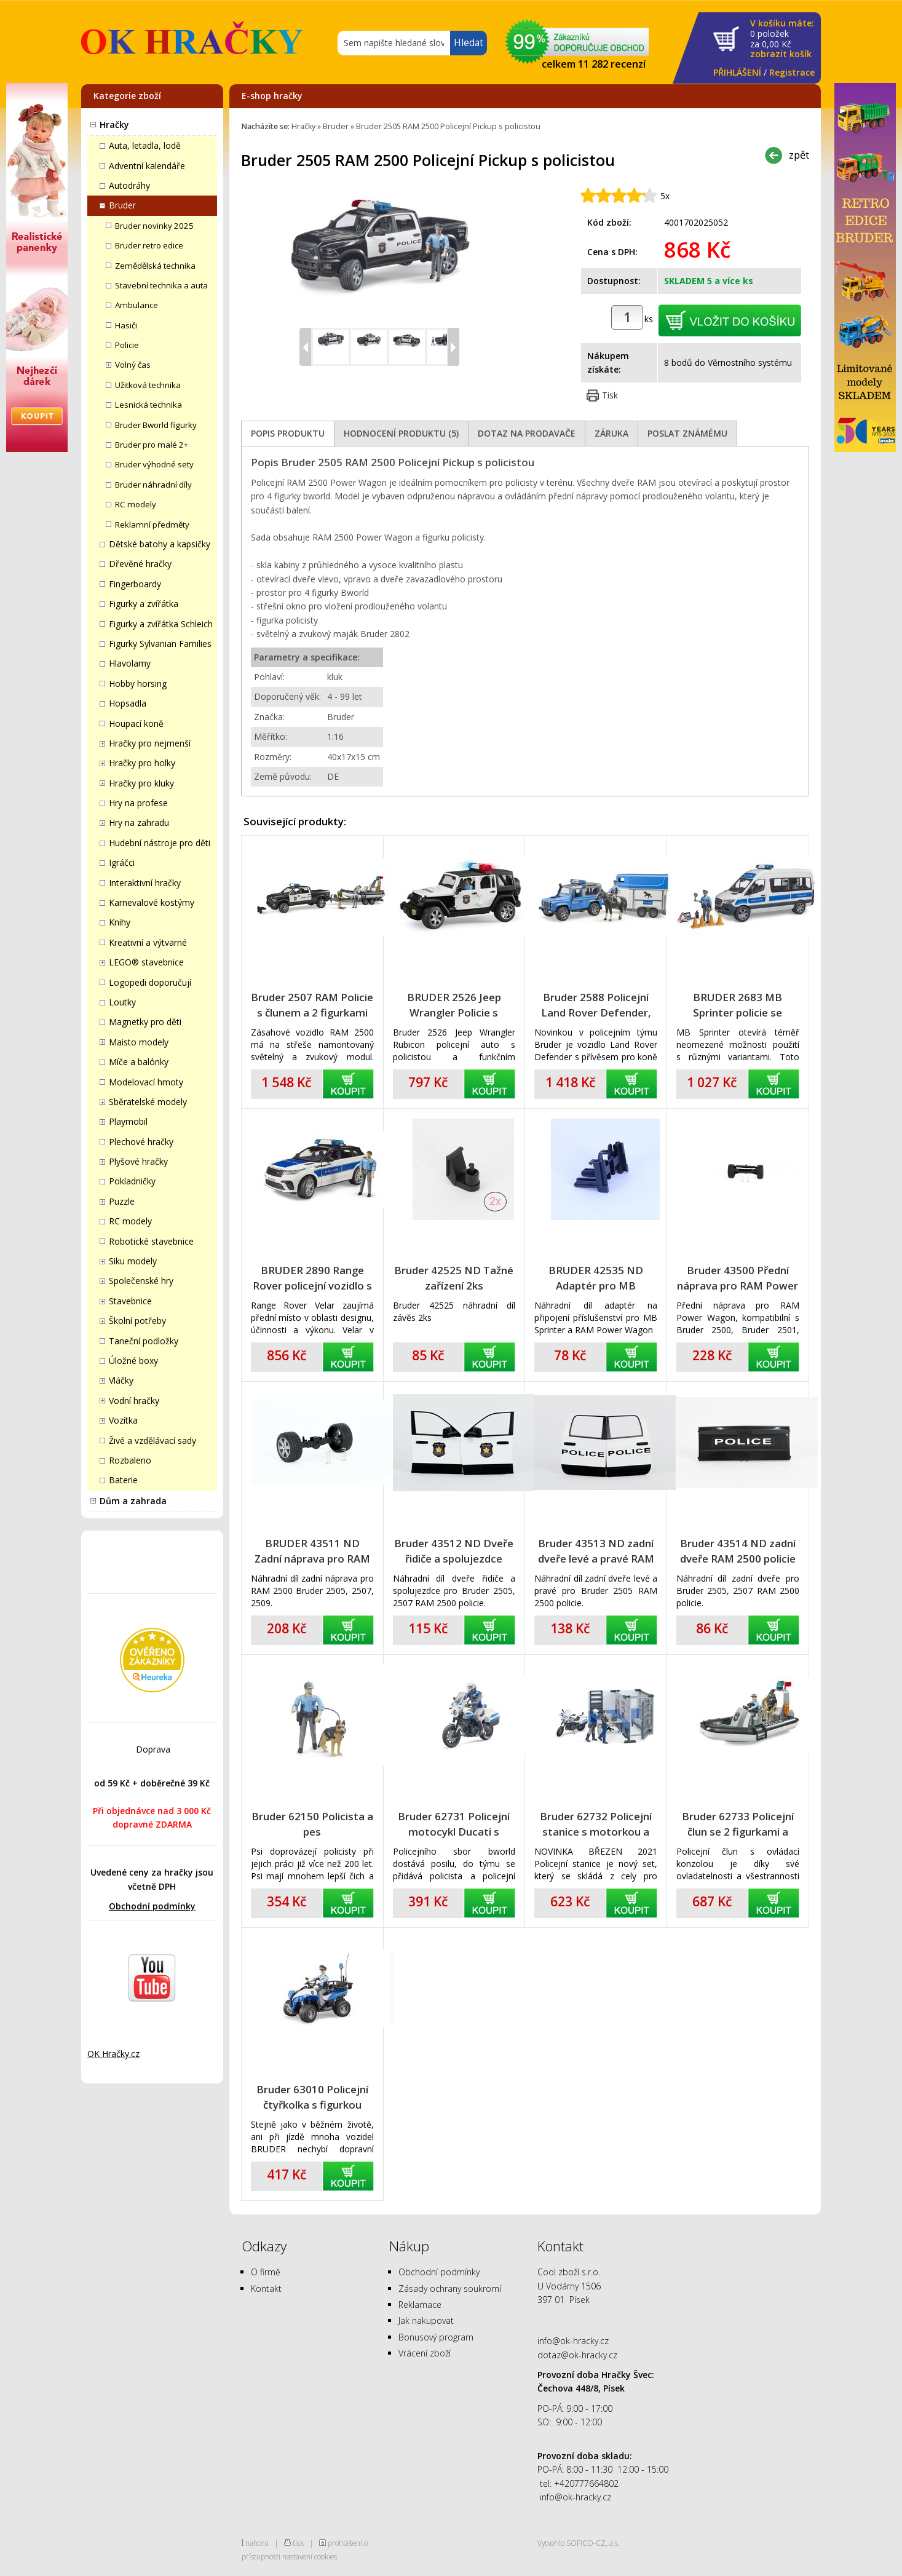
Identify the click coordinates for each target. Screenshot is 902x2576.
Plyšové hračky (138, 1161)
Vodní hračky (134, 1400)
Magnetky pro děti (145, 1022)
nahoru (257, 2543)
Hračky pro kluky (141, 783)
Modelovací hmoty (146, 1082)
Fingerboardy (135, 584)
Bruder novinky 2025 (154, 225)
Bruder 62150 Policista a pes (312, 1824)
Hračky (114, 124)
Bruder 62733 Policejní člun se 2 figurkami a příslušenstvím (738, 1824)
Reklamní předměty (152, 524)
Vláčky (121, 1380)
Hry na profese (138, 803)
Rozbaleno (130, 1460)
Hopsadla (127, 703)
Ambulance (136, 305)
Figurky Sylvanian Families (160, 643)
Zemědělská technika (155, 265)
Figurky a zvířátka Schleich (161, 624)
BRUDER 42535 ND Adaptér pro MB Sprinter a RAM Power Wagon (596, 1278)
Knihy (119, 922)
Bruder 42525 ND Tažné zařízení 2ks (453, 1278)
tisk (298, 2543)
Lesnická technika (148, 404)
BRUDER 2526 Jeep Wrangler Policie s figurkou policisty (454, 1005)
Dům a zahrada (133, 1501)
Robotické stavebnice (151, 1241)
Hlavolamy (130, 663)
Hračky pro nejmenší (150, 743)
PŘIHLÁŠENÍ (737, 72)
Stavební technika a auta (161, 285)
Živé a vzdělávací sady (152, 1440)
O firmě (265, 2272)
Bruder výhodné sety (154, 464)
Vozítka (123, 1420)
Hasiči (126, 325)
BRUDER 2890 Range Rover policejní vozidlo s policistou (312, 1278)
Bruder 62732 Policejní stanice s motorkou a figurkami (596, 1824)
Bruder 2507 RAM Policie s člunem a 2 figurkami (312, 1005)
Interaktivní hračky (145, 883)
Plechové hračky (141, 1141)
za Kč (782, 39)
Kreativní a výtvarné (148, 942)
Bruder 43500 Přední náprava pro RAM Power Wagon (737, 1278)
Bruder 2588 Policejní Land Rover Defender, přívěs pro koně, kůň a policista (596, 1005)
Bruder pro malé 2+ (151, 444)
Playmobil (128, 1121)
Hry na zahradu (139, 822)
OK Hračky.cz (113, 2053)
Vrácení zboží (424, 2353)
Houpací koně (136, 723)
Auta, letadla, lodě (145, 145)
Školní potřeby (137, 1320)
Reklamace (419, 2304)
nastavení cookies (309, 2556)
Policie (127, 345)
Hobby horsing (138, 683)
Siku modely (133, 1261)
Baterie (123, 1480)
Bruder (122, 205)
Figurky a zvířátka (143, 603)
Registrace (792, 72)
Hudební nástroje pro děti (159, 843)
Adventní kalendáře (147, 166)
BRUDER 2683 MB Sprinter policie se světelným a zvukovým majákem (737, 1005)
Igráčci (122, 862)
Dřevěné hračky (140, 563)
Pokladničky (132, 1181)
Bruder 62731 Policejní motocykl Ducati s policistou (454, 1824)
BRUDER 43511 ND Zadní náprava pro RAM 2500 (312, 1551)
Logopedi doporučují (150, 982)
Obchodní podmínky (152, 1906)
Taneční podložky (143, 1341)
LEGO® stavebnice (146, 962)
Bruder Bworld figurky (156, 424)
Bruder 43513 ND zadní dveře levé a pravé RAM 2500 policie (596, 1551)
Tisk (610, 395)
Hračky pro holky (142, 763)
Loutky (122, 1002)
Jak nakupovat (426, 2320)
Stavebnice (130, 1301)
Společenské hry (141, 1280)
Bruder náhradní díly (153, 484)
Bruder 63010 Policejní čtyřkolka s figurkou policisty (312, 2097)
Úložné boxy (133, 1360)
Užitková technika (148, 384)
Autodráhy (129, 185)
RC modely (135, 504)
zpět (799, 155)
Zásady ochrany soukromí (449, 2288)
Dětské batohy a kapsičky (159, 544)
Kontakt (266, 2288)
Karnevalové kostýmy (151, 902)
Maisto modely (138, 1042)
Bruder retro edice (149, 245)
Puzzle (122, 1201)
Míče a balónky (138, 1062)
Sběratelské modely (148, 1102)
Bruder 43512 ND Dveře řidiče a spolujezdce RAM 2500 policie (453, 1551)
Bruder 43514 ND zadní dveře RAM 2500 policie (738, 1551)
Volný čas (133, 364)
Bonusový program (435, 2337)
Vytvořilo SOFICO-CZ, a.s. (578, 2543)
